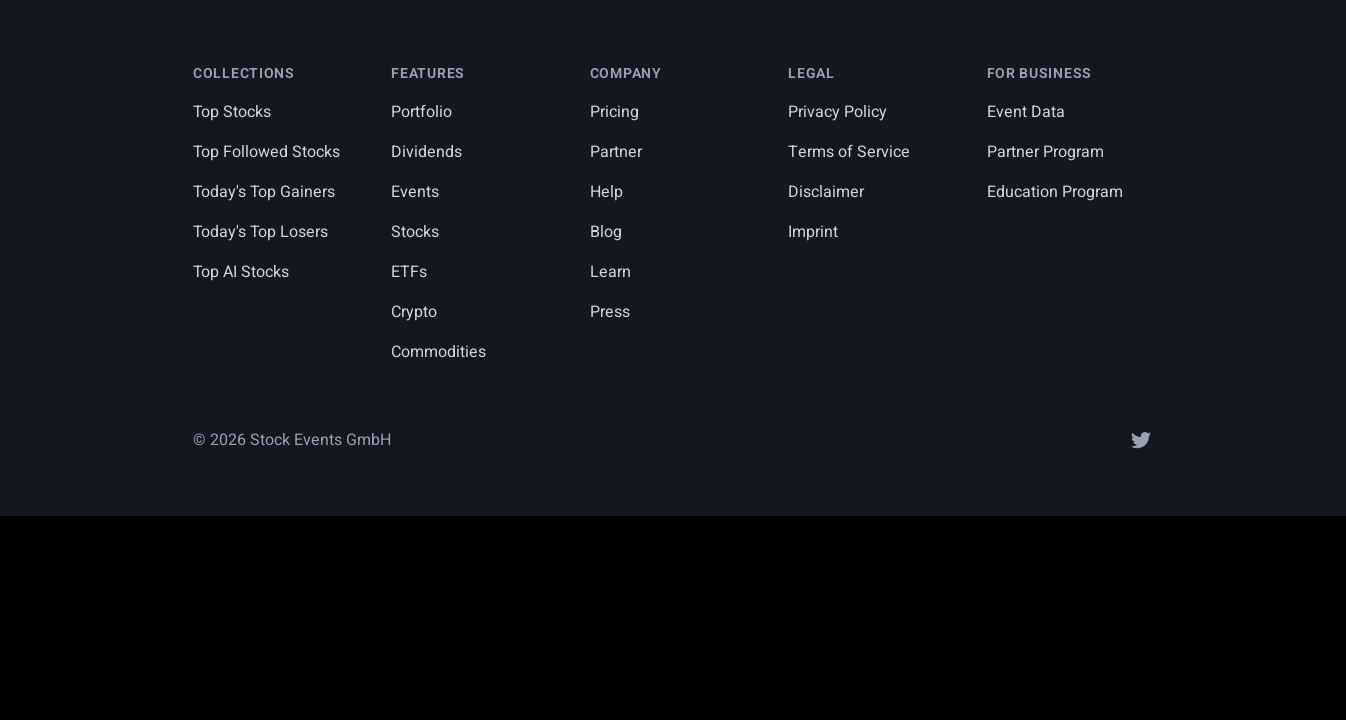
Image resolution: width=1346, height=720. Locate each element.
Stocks (415, 232)
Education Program (1055, 192)
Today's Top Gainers (264, 192)
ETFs (409, 272)
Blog (606, 232)
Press (610, 312)
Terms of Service (849, 152)
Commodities (438, 352)
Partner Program (1045, 152)
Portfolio (421, 112)
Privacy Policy (837, 112)
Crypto (414, 312)
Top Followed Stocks (266, 152)
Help (606, 192)
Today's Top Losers (260, 232)
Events (415, 192)
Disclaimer (826, 192)
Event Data (1026, 112)
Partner (616, 152)
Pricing (614, 112)
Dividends (426, 152)
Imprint (813, 232)
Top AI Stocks (241, 272)
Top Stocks (232, 112)
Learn (610, 272)
